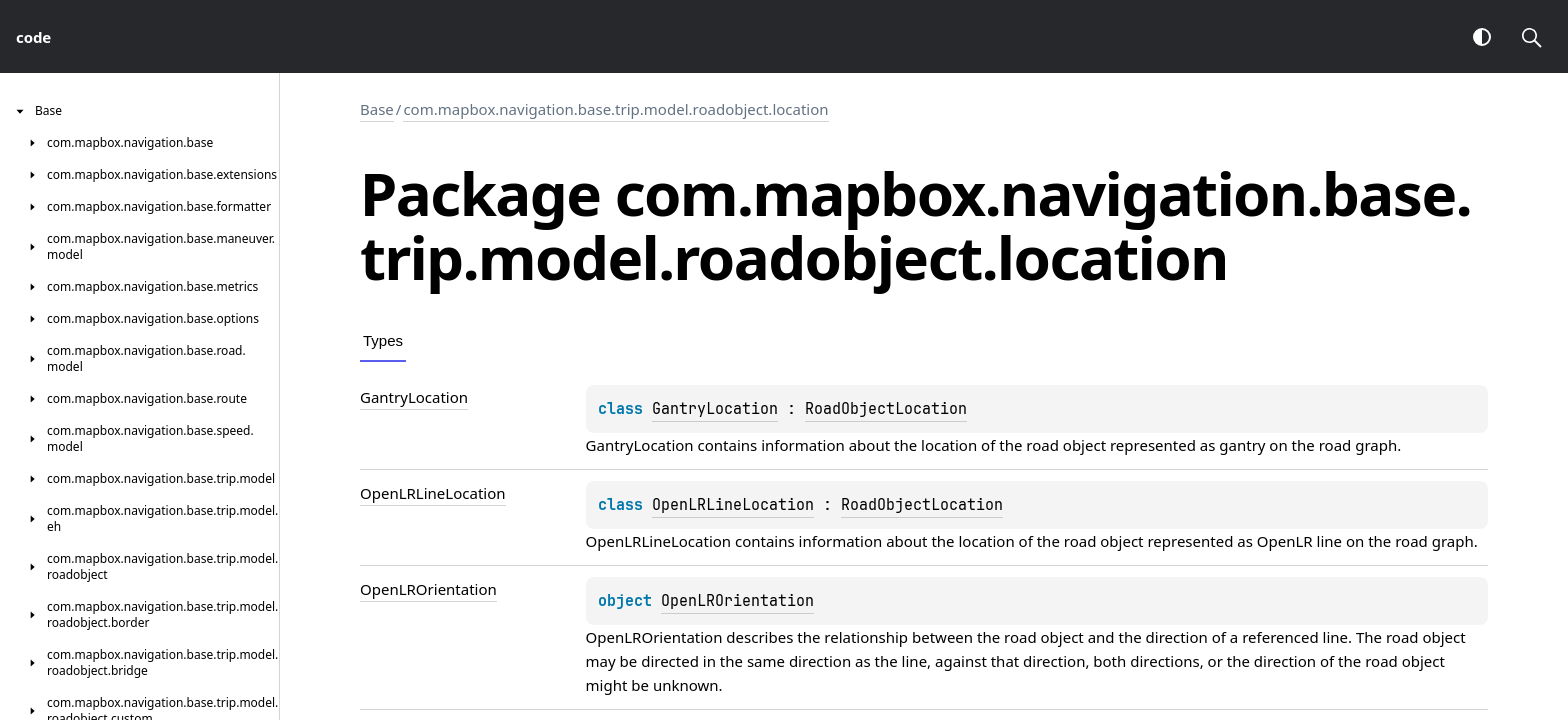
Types (383, 340)
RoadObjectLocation (886, 409)
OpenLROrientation (737, 601)
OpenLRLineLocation (733, 505)
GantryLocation (715, 409)
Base (377, 109)
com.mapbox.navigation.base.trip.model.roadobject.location (615, 109)
